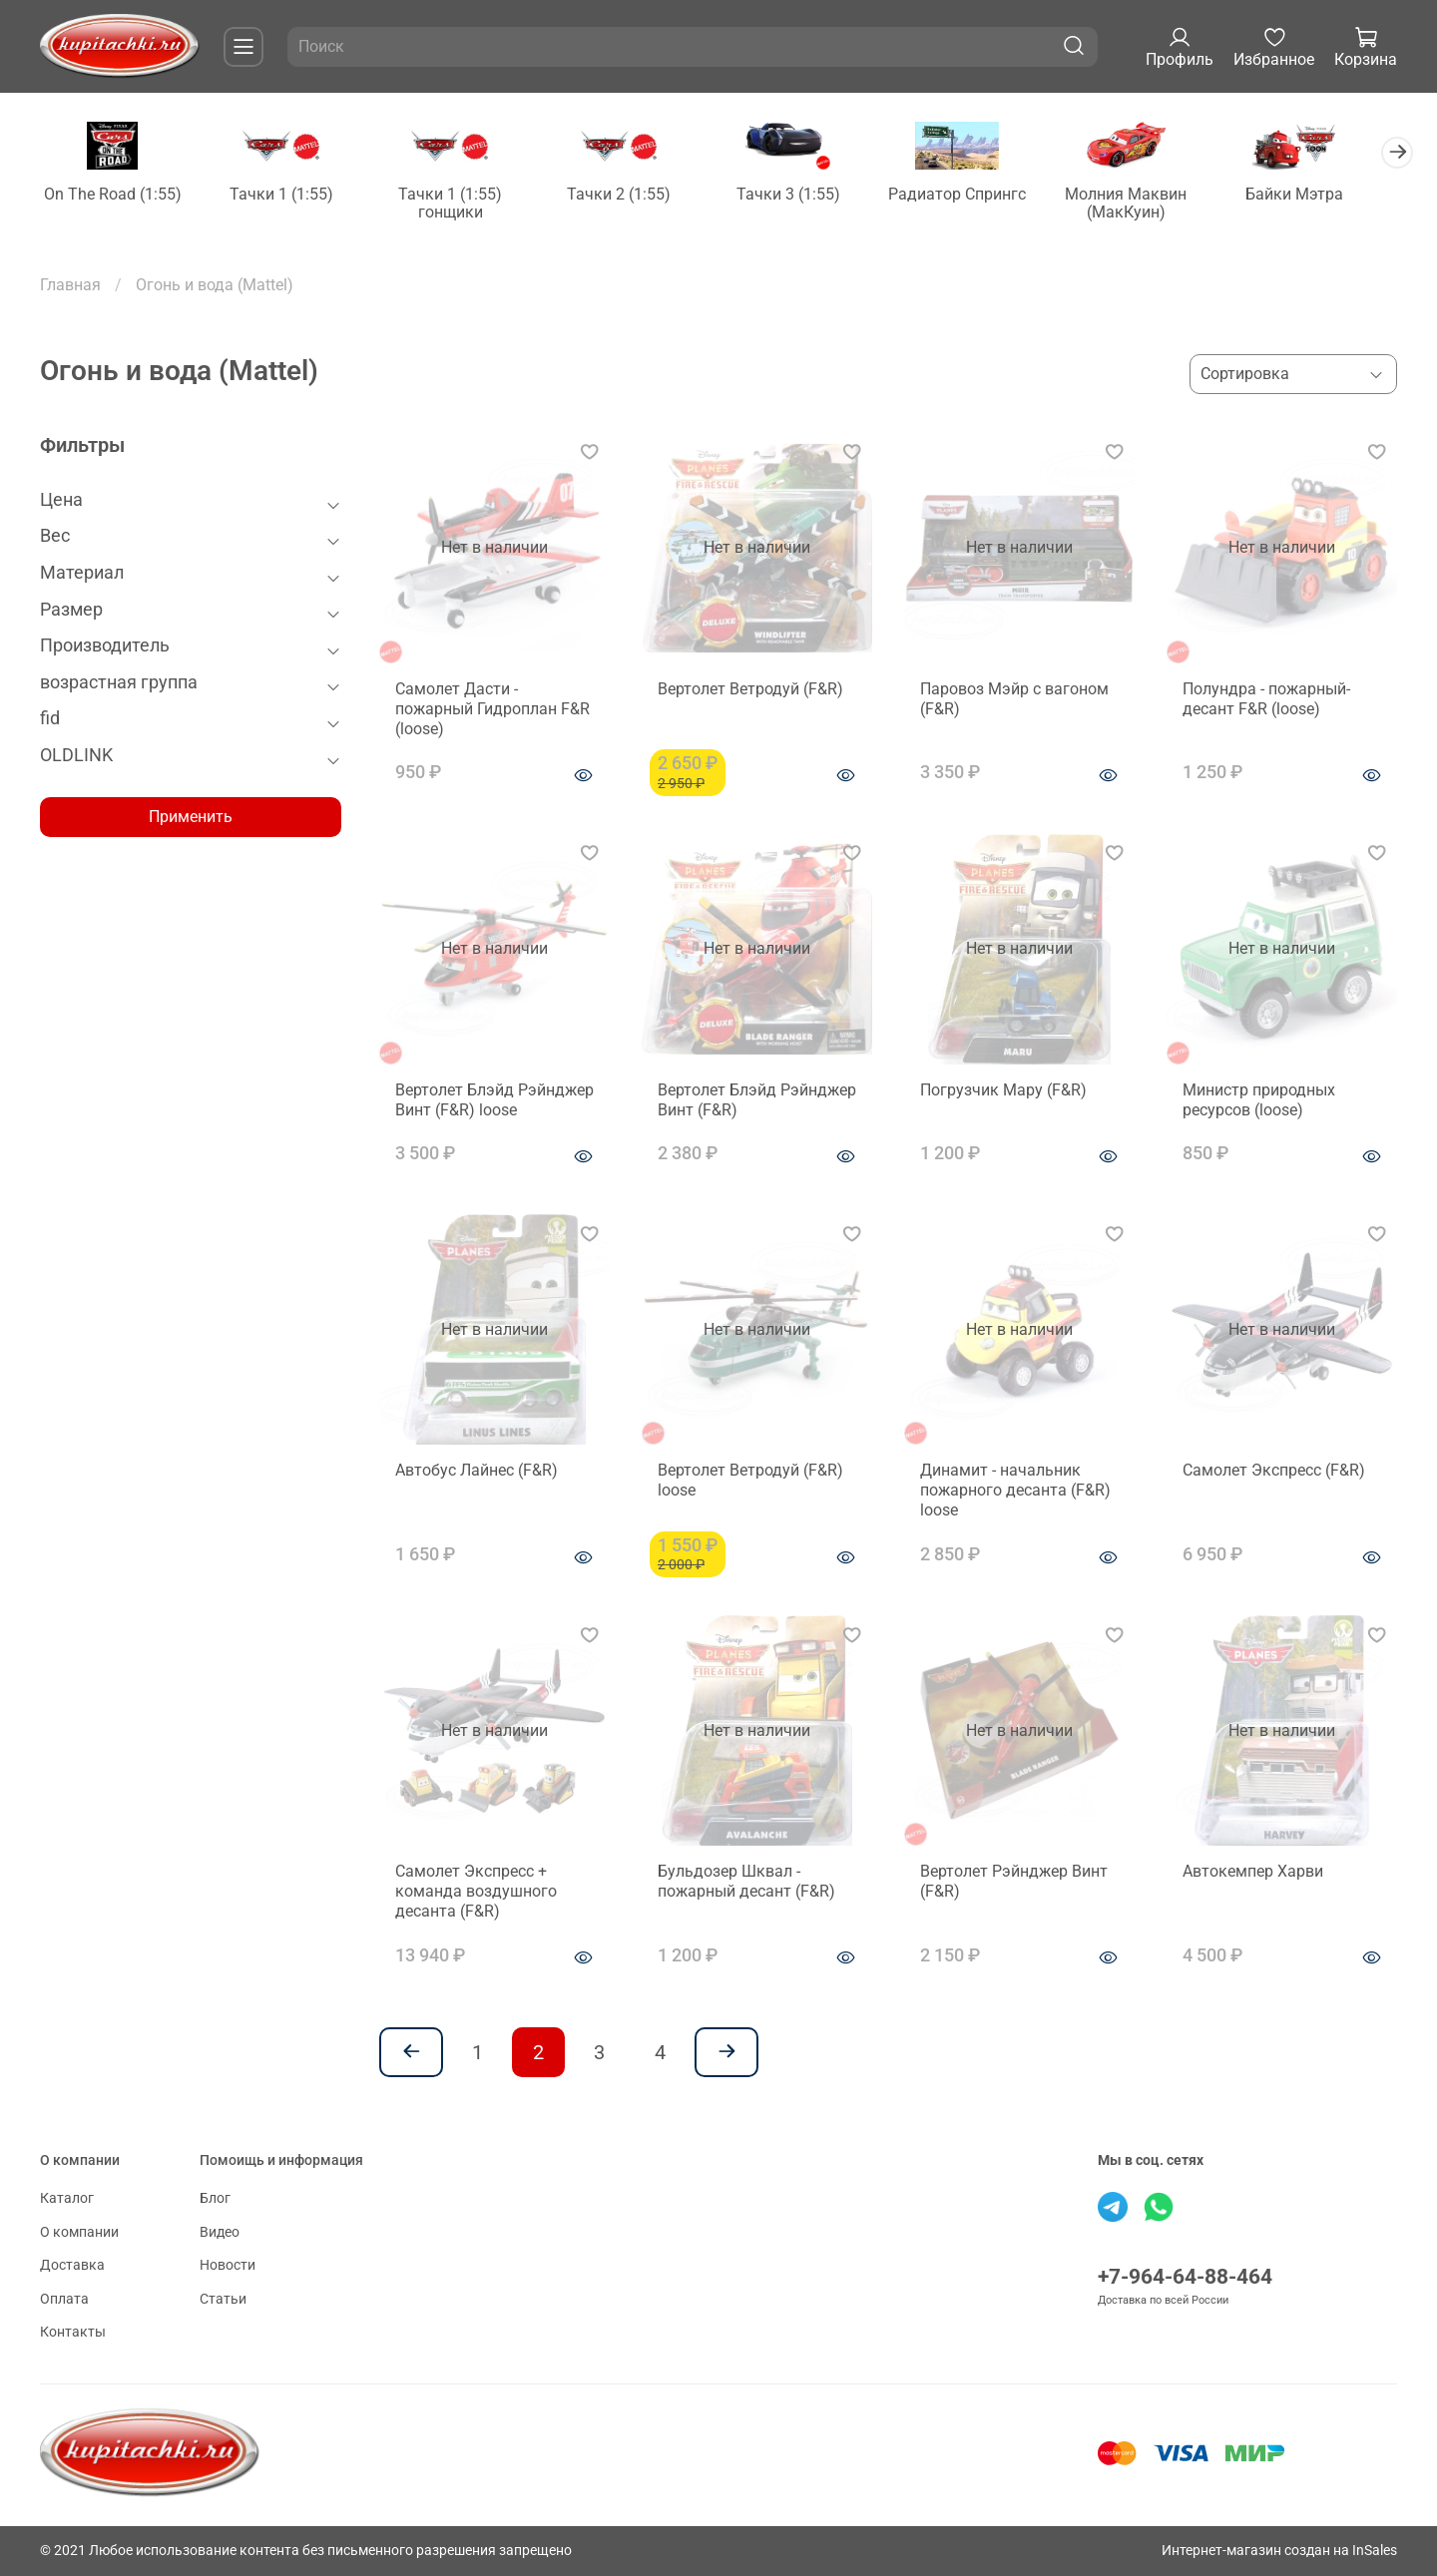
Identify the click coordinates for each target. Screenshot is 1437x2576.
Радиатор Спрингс (978, 196)
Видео (220, 2232)
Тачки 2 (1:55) (633, 196)
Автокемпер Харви (1253, 1872)
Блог (215, 2198)
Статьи (223, 2299)
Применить (191, 818)
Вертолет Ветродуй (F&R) (750, 689)
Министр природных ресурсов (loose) (1259, 1100)
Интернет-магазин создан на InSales (1279, 2550)
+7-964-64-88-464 (1185, 2277)
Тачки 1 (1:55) (287, 196)
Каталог (67, 2198)
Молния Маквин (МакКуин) (1150, 205)
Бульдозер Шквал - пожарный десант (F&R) (746, 1882)
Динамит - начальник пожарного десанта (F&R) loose (1015, 1492)
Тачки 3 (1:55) (805, 196)
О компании (79, 2232)
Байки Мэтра (1323, 196)
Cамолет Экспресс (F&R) (1274, 1472)
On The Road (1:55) (115, 196)
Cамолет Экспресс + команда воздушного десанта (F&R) (476, 1892)
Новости (227, 2265)
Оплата (64, 2299)
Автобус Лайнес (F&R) (476, 1472)
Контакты (73, 2332)
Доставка (72, 2265)
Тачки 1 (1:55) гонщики (460, 205)
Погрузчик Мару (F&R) (1003, 1090)
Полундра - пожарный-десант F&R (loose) (1266, 699)
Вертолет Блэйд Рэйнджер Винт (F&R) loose (494, 1100)
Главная (70, 285)
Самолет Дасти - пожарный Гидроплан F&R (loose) (492, 709)
